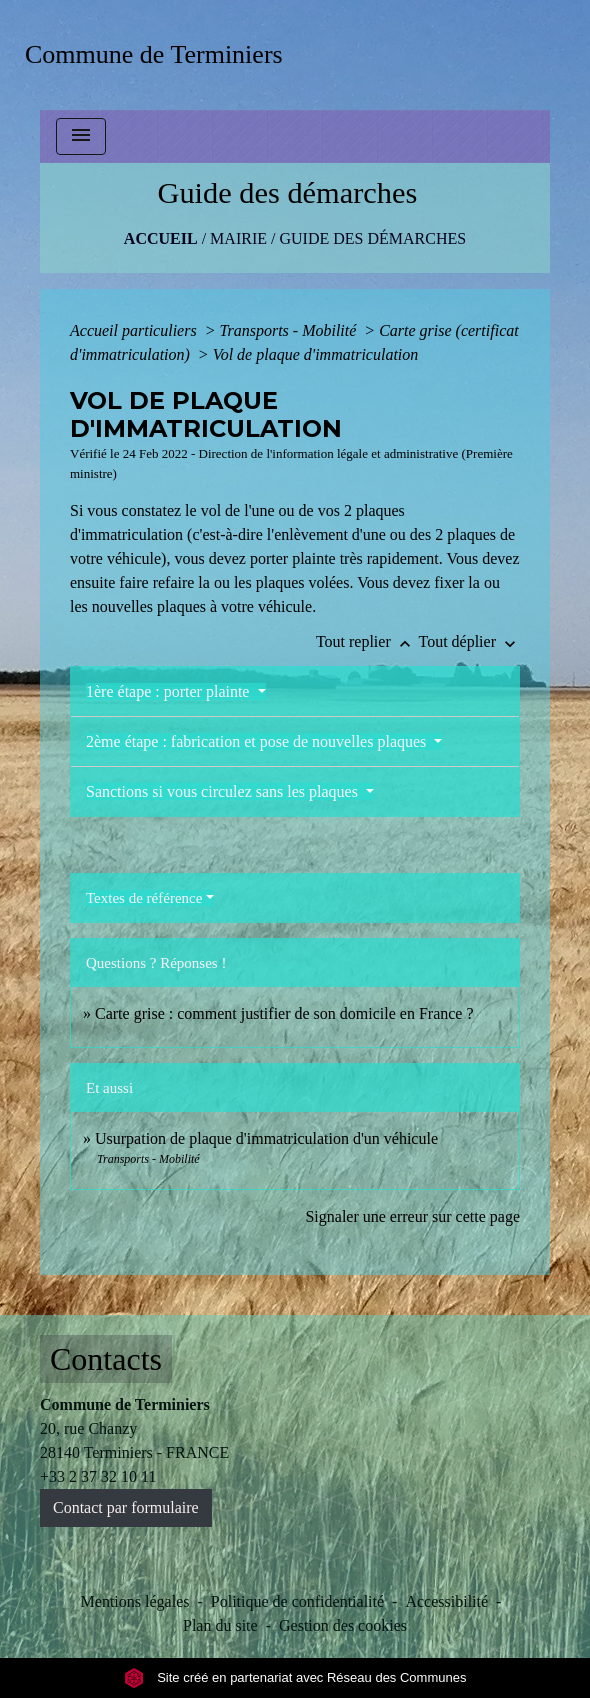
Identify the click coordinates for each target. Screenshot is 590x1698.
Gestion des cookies (343, 1625)
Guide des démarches (372, 238)
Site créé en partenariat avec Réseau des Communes (295, 1677)
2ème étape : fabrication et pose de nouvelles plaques (258, 741)
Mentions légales (135, 1601)
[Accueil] (160, 54)
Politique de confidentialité (297, 1601)
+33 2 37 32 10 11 (98, 1476)
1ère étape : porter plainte (169, 691)
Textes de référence (144, 898)
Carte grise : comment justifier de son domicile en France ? (284, 1013)
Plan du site (220, 1625)
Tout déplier (469, 641)
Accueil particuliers (135, 330)
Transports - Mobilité (289, 330)
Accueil (161, 238)
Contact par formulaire (126, 1507)
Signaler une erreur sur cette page (412, 1216)
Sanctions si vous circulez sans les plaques (224, 791)
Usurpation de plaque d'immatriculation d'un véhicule (266, 1138)
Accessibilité (446, 1601)
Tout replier (367, 641)
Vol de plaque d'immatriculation (316, 354)
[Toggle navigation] (81, 136)
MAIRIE (238, 238)
